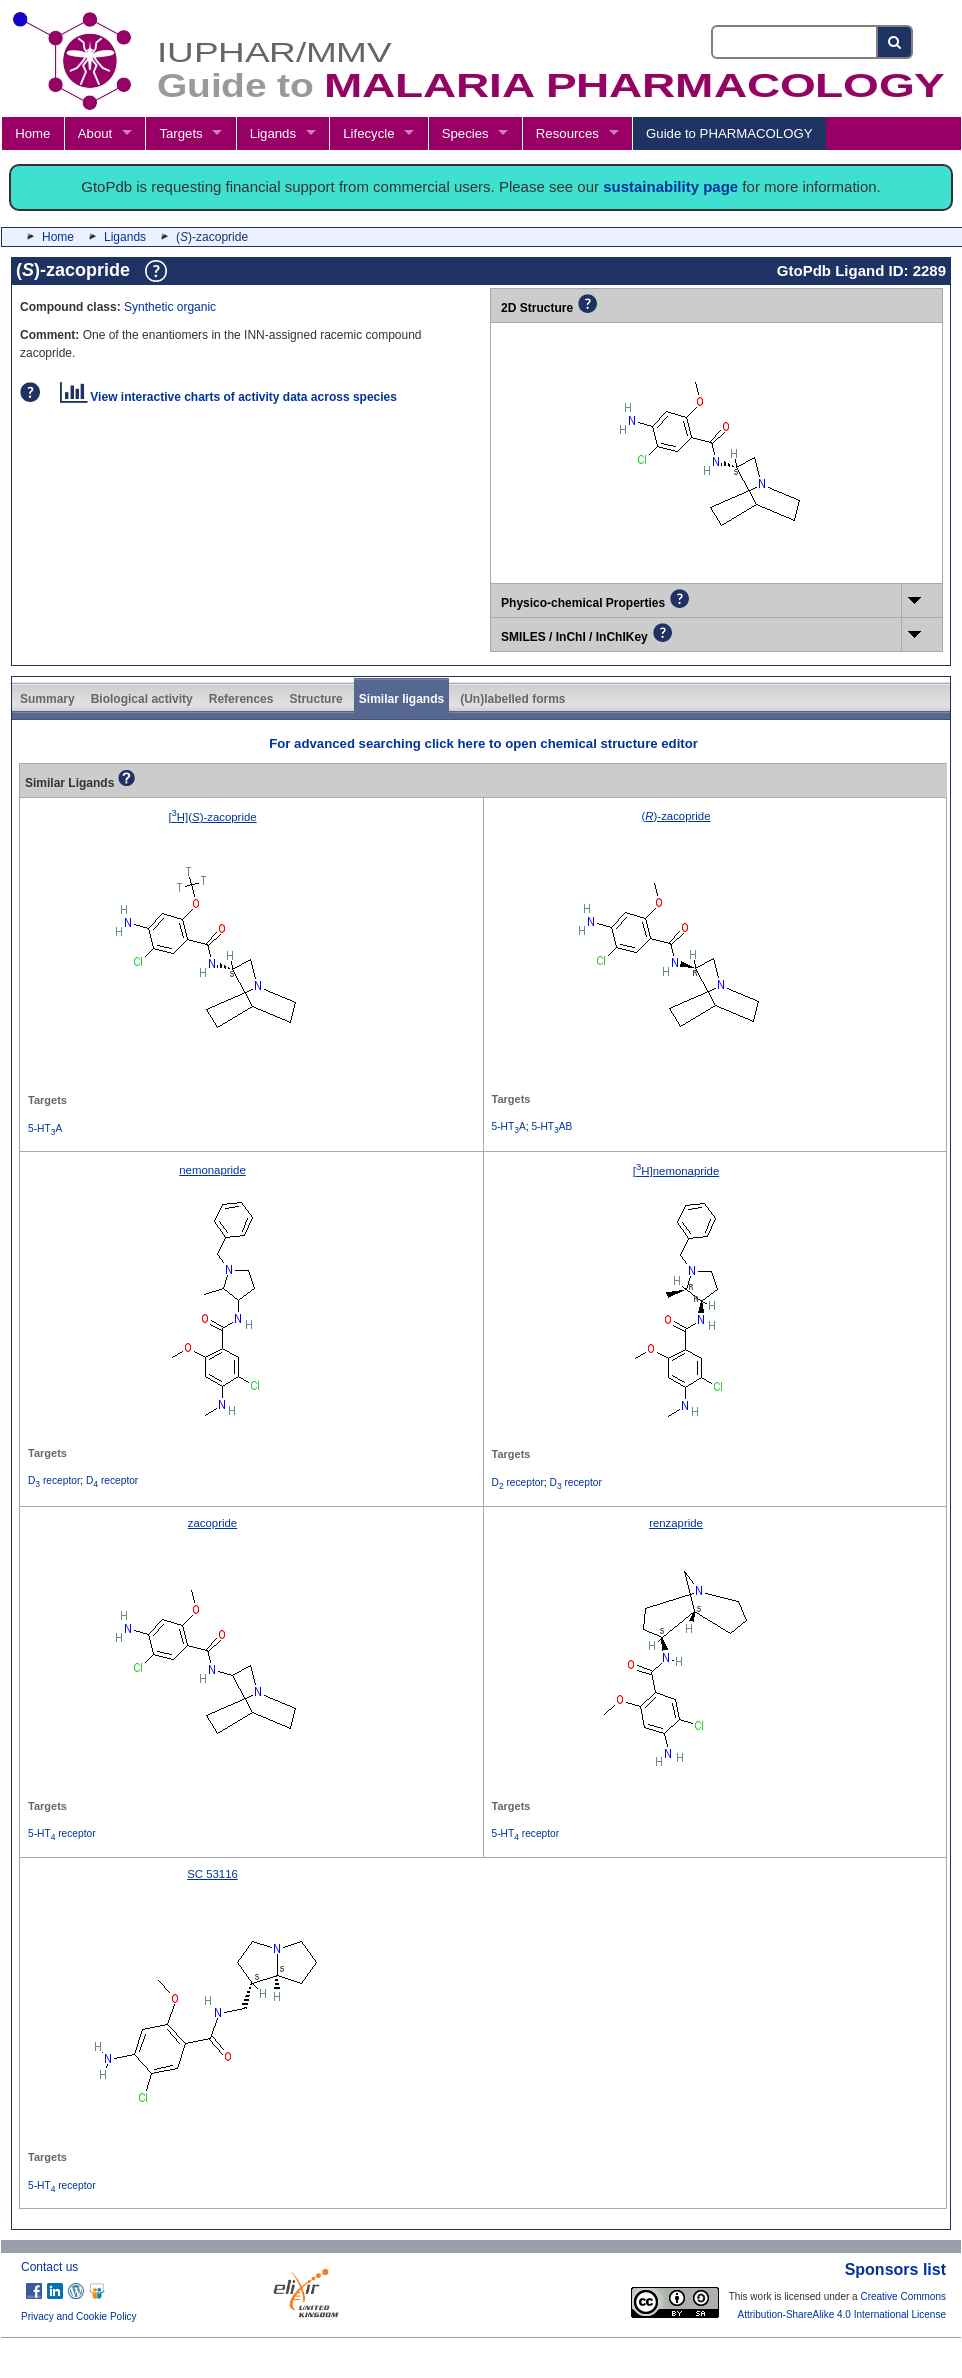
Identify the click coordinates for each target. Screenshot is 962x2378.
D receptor (54, 1480)
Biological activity (142, 699)
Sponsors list (895, 2269)
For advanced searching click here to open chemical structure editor (483, 743)
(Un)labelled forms (512, 699)
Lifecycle (368, 133)
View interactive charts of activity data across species (228, 397)
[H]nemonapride (676, 1171)
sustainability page (670, 186)
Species (465, 133)
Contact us (49, 2267)
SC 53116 (212, 1874)
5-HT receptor (62, 1833)
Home (32, 133)
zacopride (212, 1523)
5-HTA (45, 1128)
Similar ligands (401, 699)
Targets (180, 133)
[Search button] (895, 42)
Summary (47, 699)
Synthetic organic (170, 307)
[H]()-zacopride (212, 817)
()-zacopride (676, 816)
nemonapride (212, 1170)
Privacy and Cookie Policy (79, 2316)
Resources (567, 133)
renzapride (676, 1523)
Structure (315, 699)
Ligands (273, 133)
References (241, 699)
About (95, 133)
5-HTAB (551, 1126)
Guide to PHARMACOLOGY (729, 133)
